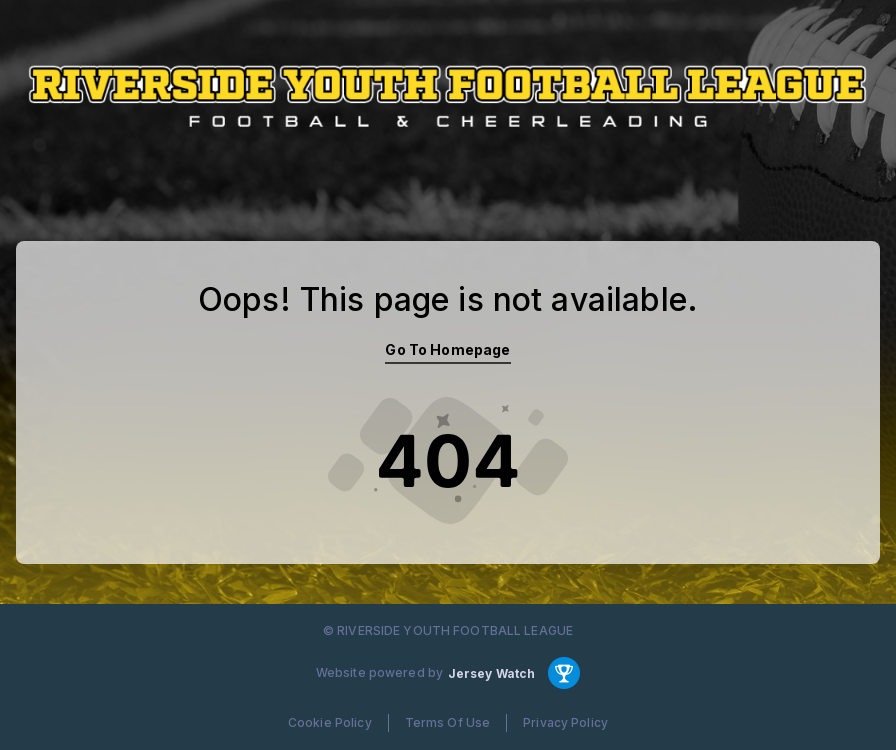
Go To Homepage (447, 349)
